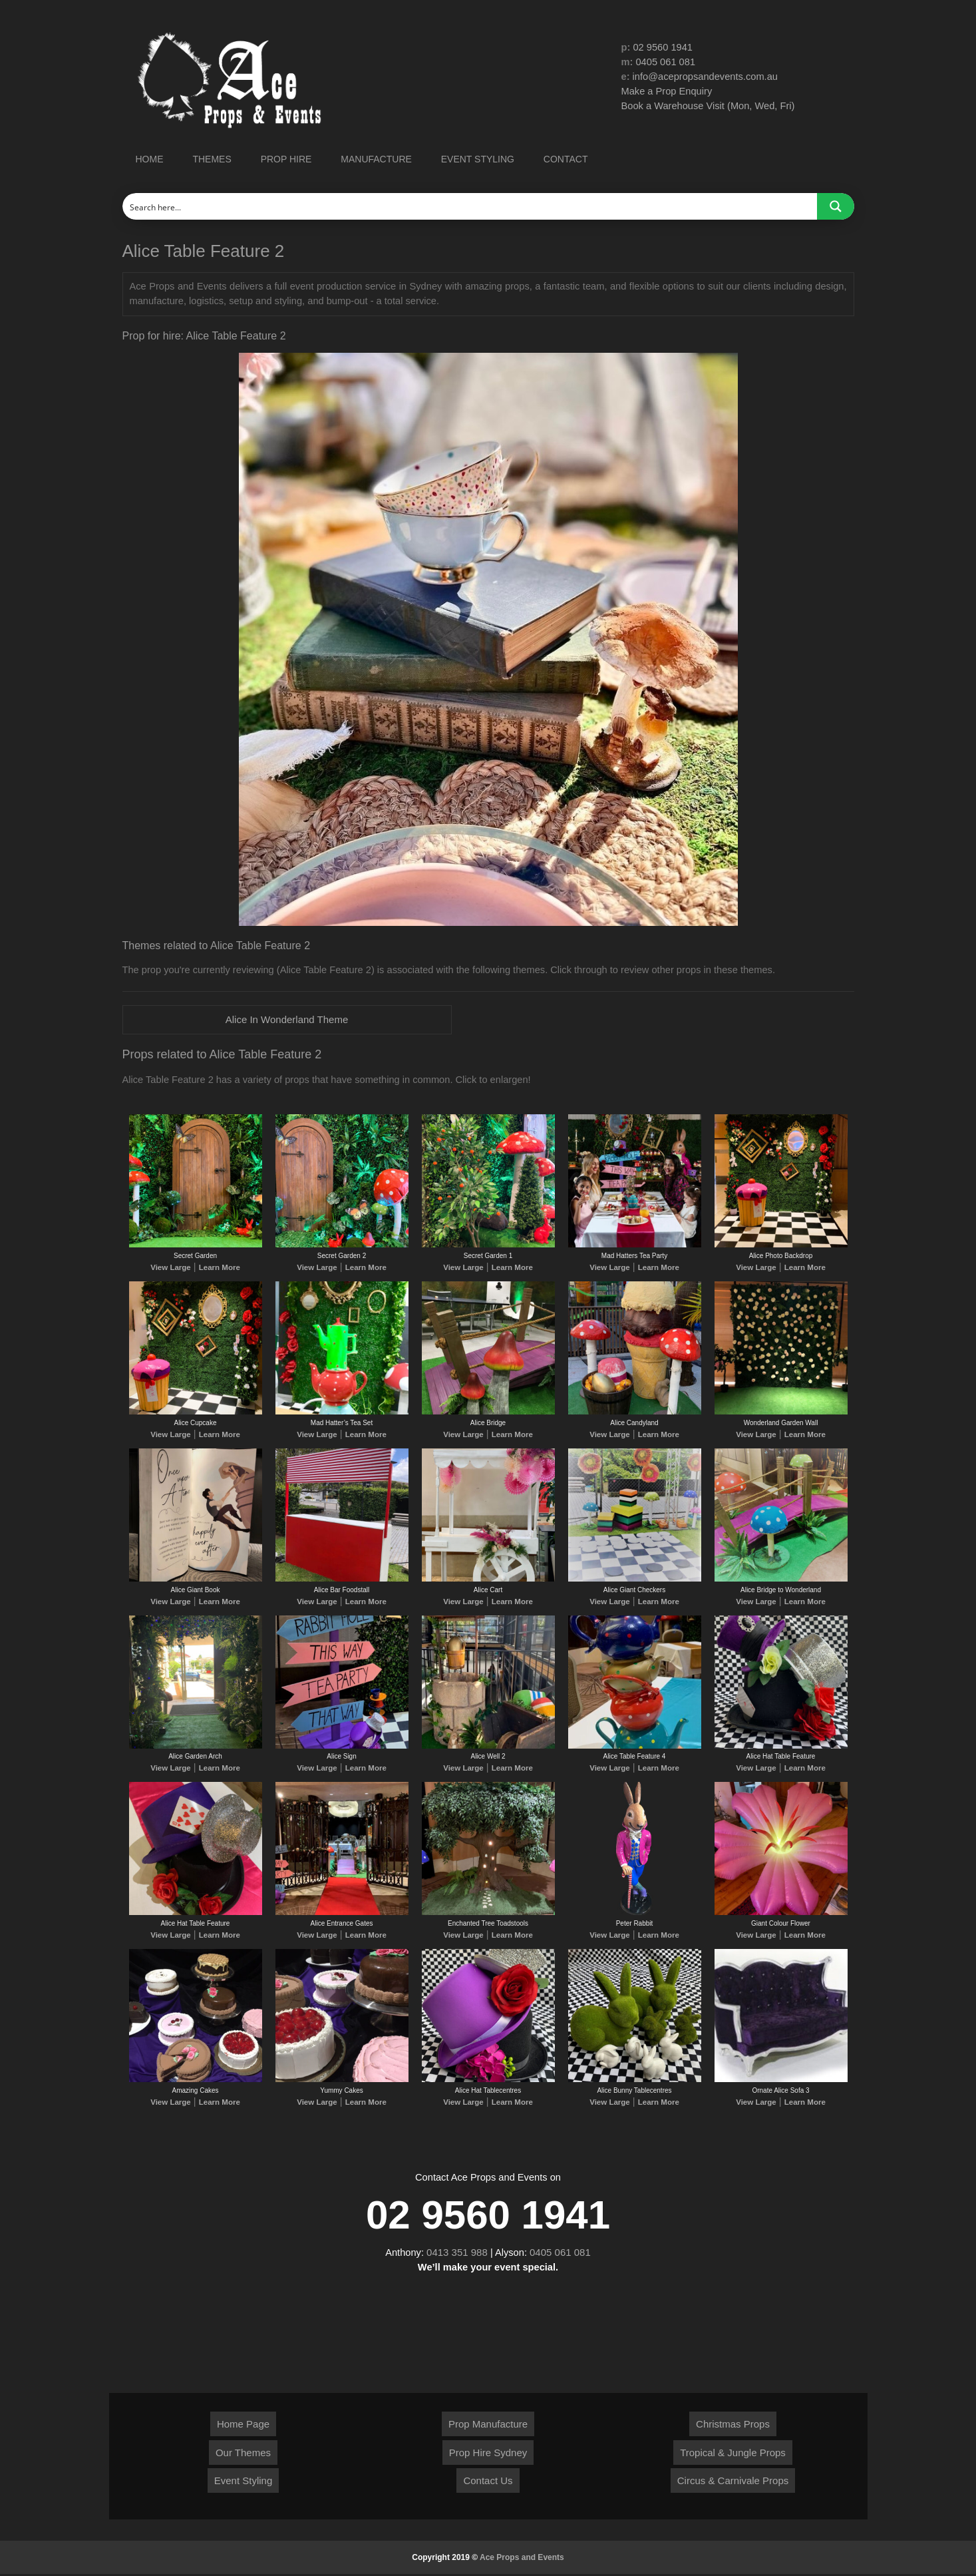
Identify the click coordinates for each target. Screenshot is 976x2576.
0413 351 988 (457, 2254)
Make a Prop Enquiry (668, 93)
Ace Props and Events (522, 2559)
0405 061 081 (666, 63)
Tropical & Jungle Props (733, 2454)
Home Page (243, 2426)
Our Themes (243, 2454)
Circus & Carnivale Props (733, 2482)
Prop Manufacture (488, 2426)
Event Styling (243, 2482)
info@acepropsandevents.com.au (707, 77)
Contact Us (487, 2482)
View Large (173, 1269)
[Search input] (470, 206)
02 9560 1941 (664, 47)
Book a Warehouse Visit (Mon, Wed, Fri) (710, 107)
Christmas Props (733, 2426)
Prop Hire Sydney (488, 2454)
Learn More (217, 1269)
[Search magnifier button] (835, 206)
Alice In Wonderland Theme (287, 1020)
